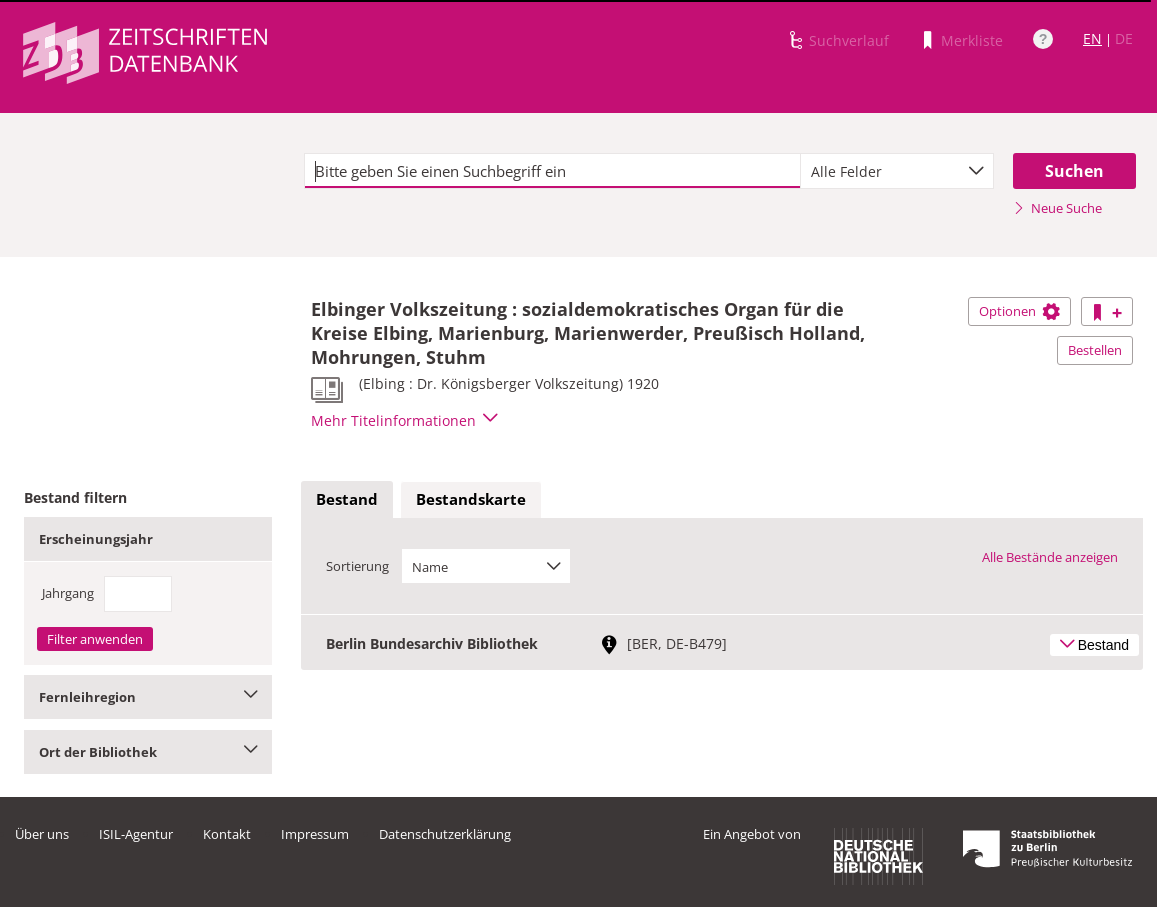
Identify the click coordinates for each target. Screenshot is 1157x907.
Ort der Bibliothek (148, 752)
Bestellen (1095, 350)
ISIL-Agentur (136, 834)
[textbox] (552, 171)
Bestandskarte (471, 499)
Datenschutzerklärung (445, 834)
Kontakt (227, 834)
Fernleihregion (148, 697)
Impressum (315, 834)
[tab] (347, 500)
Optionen (1019, 311)
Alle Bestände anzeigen (1050, 557)
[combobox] (897, 171)
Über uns (42, 834)
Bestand (347, 499)
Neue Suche (1057, 208)
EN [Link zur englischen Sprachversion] (1092, 38)
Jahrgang (68, 593)
